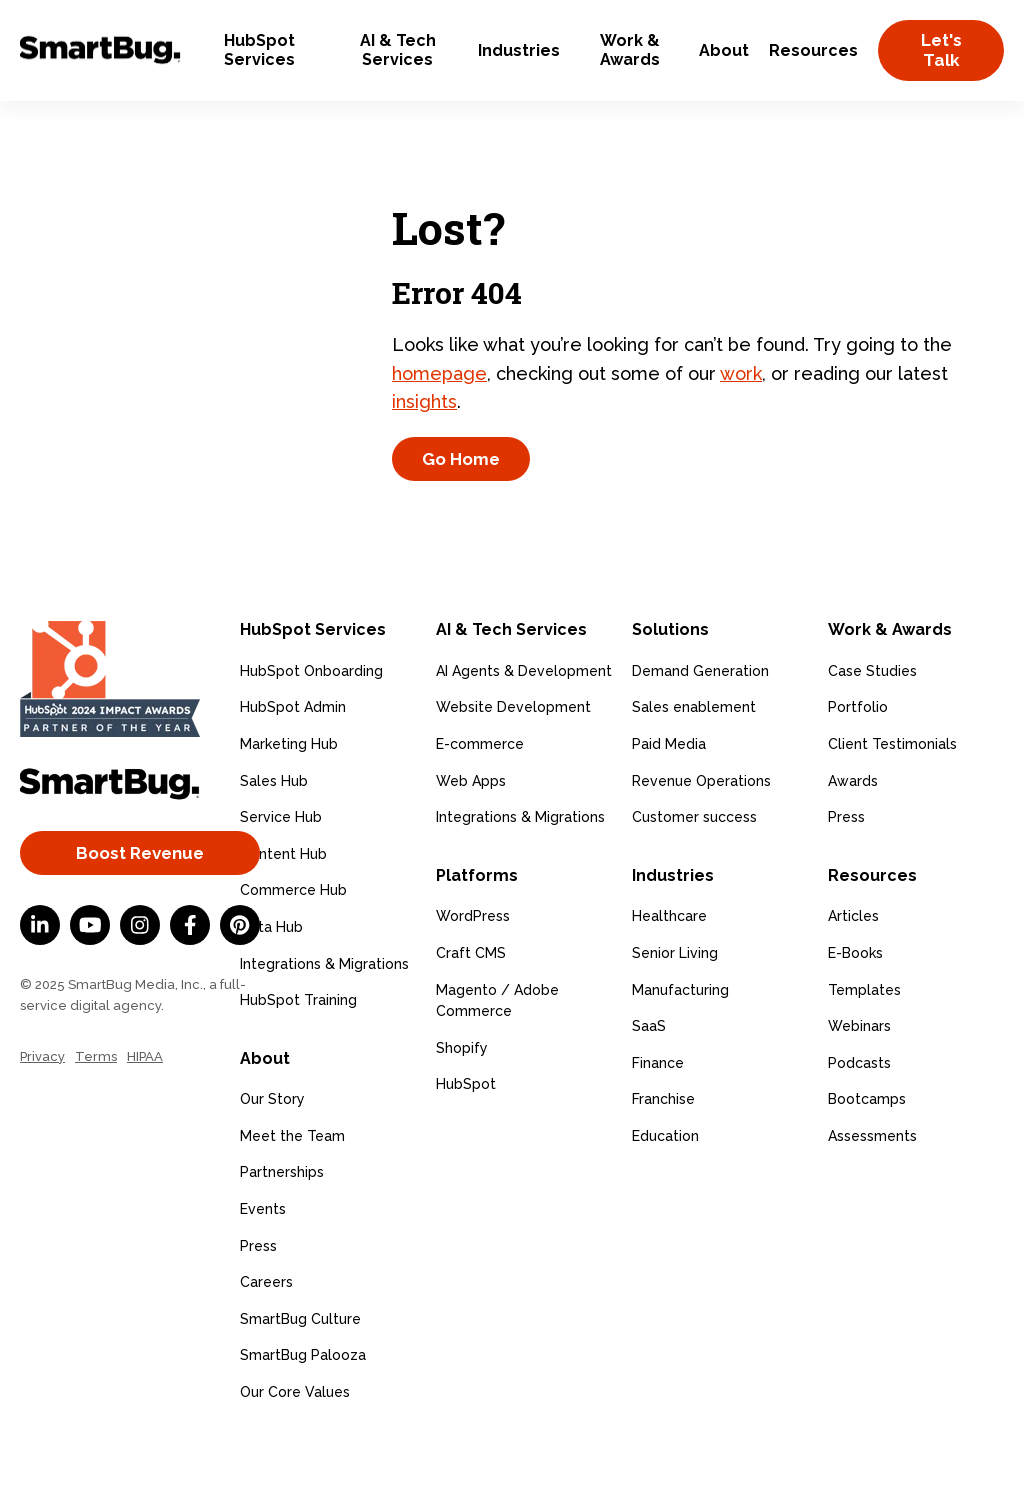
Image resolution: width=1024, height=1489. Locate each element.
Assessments (872, 1184)
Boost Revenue (140, 900)
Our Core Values (295, 1440)
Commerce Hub (293, 938)
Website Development (513, 755)
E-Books (855, 1001)
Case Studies (872, 718)
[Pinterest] (240, 973)
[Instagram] (140, 973)
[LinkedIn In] (40, 973)
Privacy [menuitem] (42, 1103)
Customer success (694, 865)
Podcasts (859, 1110)
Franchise (663, 1147)
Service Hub (281, 865)
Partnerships (282, 1220)
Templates (864, 1037)
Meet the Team (292, 1184)
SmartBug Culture (300, 1366)
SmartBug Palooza (303, 1403)
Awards (853, 828)
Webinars (859, 1074)
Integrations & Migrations (324, 1011)
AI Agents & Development (524, 718)
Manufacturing (680, 1037)
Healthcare (669, 964)
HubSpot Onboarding (311, 718)
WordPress (473, 964)
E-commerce (480, 792)
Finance (658, 1110)
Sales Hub (274, 828)
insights (424, 425)
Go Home (461, 483)
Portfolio (858, 755)
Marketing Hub (289, 792)
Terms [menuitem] (96, 1103)
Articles (853, 964)
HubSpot (466, 1132)
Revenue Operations (701, 828)
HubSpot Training (298, 1048)
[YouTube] (90, 973)
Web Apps (471, 828)
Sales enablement (694, 755)
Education (665, 1184)
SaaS (649, 1074)
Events (263, 1257)
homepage (439, 396)
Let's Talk (941, 50)
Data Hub (271, 975)
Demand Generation (700, 718)
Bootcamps (867, 1147)
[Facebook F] (190, 973)
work (741, 396)
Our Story (272, 1147)
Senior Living (675, 1001)
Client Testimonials (892, 792)
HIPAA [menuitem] (145, 1103)
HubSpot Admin (293, 755)
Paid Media (669, 792)
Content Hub (283, 901)
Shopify (462, 1095)
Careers (266, 1330)
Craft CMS (471, 1001)
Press (258, 1293)
